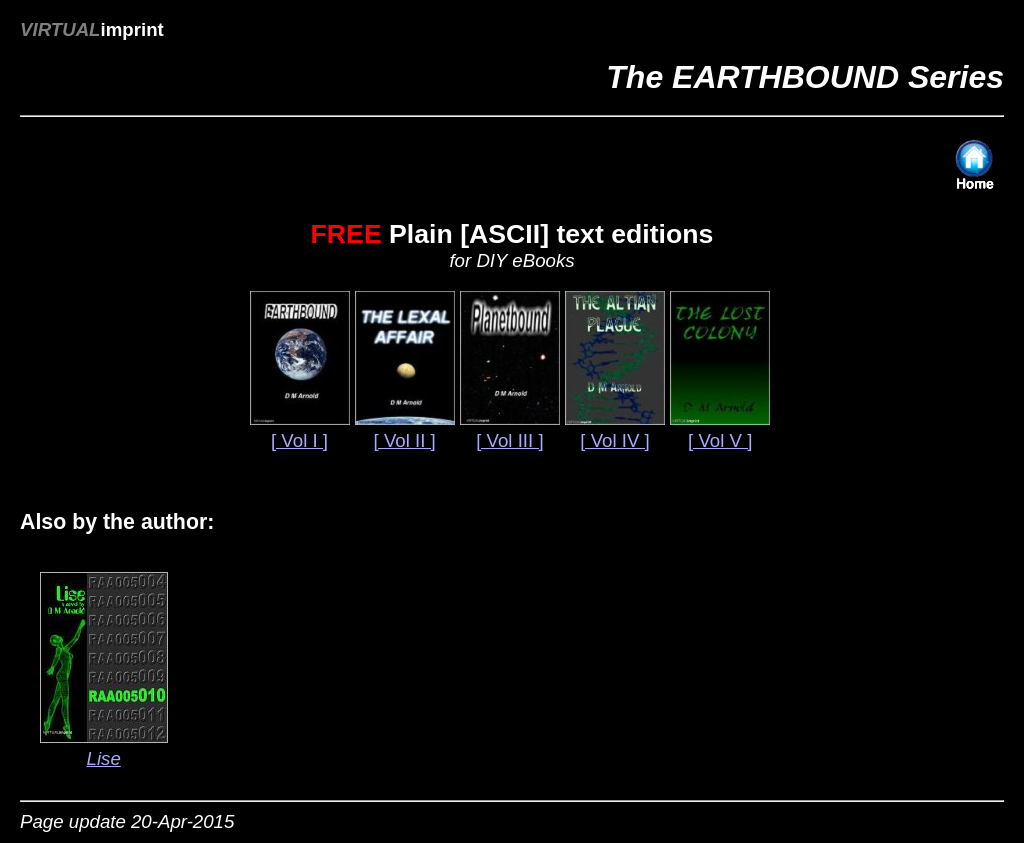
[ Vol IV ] (614, 440)
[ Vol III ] (509, 440)
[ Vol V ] (720, 440)
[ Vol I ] (299, 440)
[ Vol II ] (405, 440)
